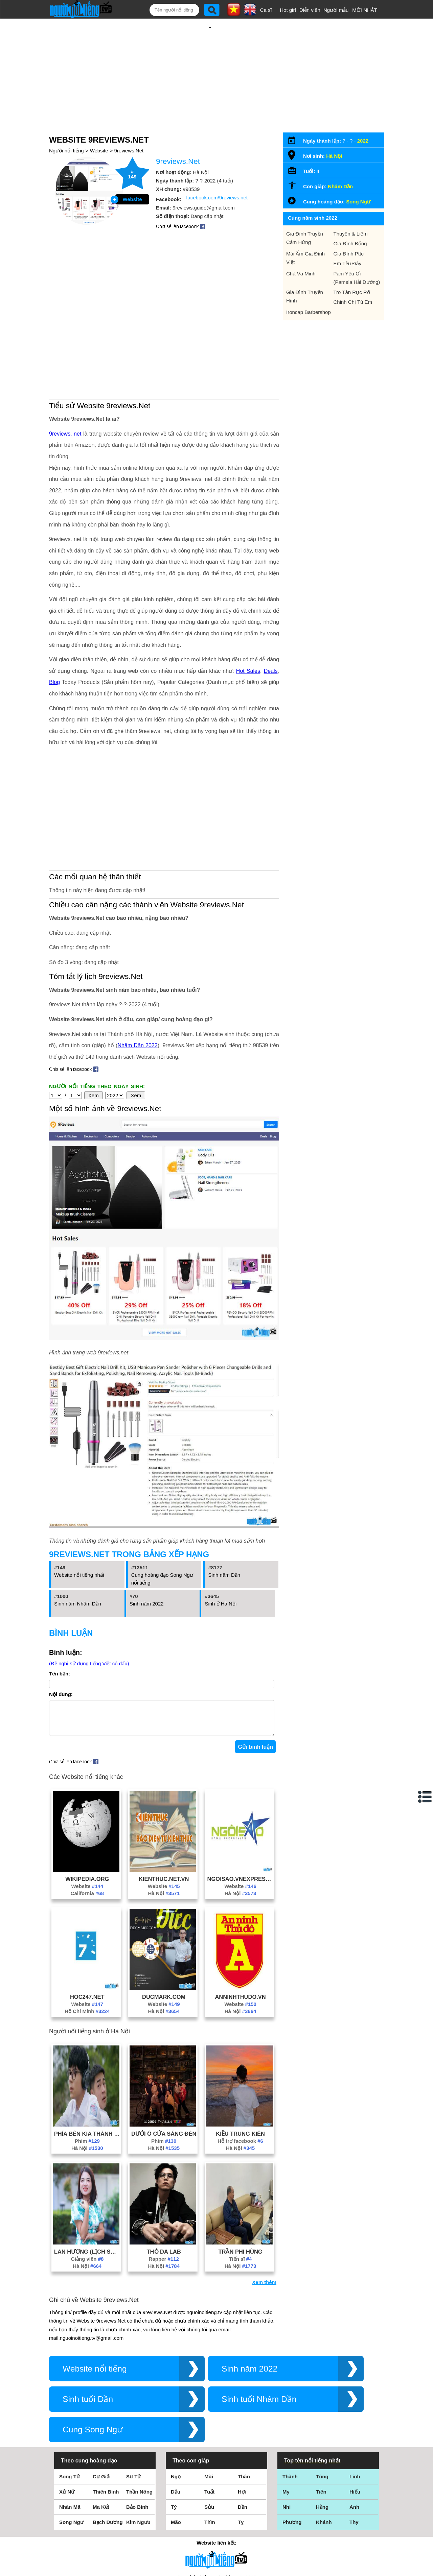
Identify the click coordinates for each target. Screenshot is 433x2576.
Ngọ (176, 2388)
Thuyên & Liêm (351, 212)
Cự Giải (102, 2388)
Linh (354, 2388)
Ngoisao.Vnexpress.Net (240, 1791)
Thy (354, 2434)
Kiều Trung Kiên (240, 2046)
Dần (242, 2419)
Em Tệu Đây (348, 241)
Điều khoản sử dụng (216, 2503)
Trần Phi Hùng (240, 2164)
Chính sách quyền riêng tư (216, 2538)
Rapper (164, 2171)
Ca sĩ (266, 10)
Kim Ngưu (138, 2434)
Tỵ (241, 2434)
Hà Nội (164, 1805)
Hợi (242, 2404)
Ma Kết (101, 2419)
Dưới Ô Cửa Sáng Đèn (163, 2046)
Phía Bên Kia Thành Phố (87, 2046)
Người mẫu (336, 10)
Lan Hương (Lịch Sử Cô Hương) (87, 2164)
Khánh (324, 2434)
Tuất (209, 2404)
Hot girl (288, 10)
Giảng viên (87, 2171)
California (87, 1805)
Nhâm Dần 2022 (137, 951)
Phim (87, 2053)
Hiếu (354, 2404)
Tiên (321, 2404)
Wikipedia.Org (87, 1791)
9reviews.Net (129, 128)
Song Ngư (358, 179)
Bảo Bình (137, 2419)
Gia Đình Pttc (349, 232)
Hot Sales (248, 598)
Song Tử (69, 2388)
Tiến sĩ (240, 2171)
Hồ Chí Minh (87, 1923)
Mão (176, 2434)
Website (99, 128)
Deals (271, 598)
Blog (54, 609)
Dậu (175, 2404)
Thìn (209, 2434)
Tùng (322, 2388)
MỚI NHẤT (364, 10)
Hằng (322, 2419)
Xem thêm (264, 2194)
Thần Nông (139, 2404)
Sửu (209, 2419)
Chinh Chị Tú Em (353, 280)
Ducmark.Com (163, 1909)
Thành (290, 2388)
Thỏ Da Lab (164, 2164)
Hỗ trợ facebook (240, 2053)
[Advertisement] (210, 63)
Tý (174, 2419)
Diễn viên (309, 10)
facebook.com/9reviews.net (217, 175)
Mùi (208, 2388)
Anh (354, 2419)
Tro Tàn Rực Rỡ (352, 270)
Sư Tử (133, 2388)
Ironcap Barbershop (308, 290)
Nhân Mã (70, 2419)
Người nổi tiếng (66, 128)
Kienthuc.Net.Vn (164, 1791)
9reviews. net (65, 361)
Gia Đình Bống (350, 221)
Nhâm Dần (340, 164)
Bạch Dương (108, 2434)
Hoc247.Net (87, 1909)
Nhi (286, 2419)
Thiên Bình (106, 2404)
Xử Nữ (66, 2404)
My (286, 2404)
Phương (292, 2434)
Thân (244, 2388)
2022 (362, 119)
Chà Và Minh (301, 251)
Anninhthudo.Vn (240, 1909)
